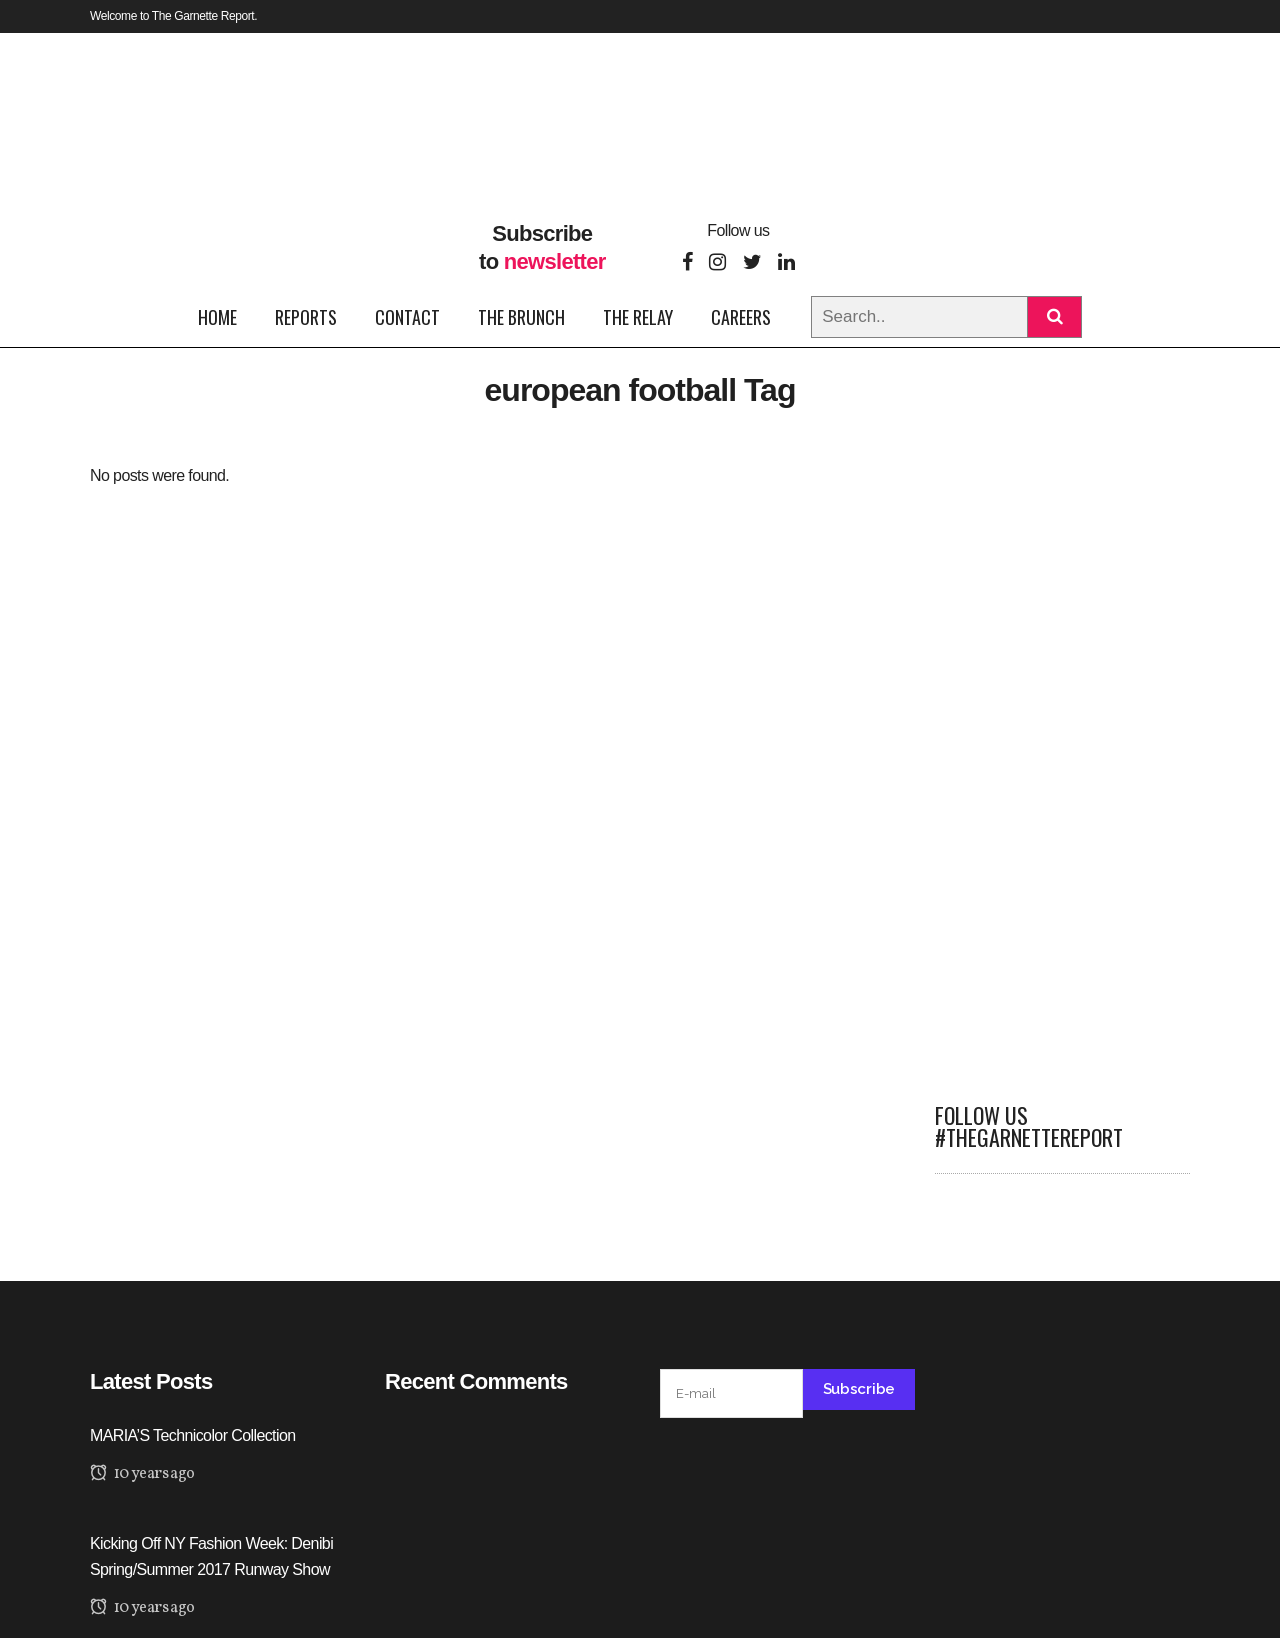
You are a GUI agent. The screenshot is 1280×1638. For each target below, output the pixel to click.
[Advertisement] (1062, 762)
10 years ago (142, 1474)
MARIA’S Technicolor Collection (193, 1435)
